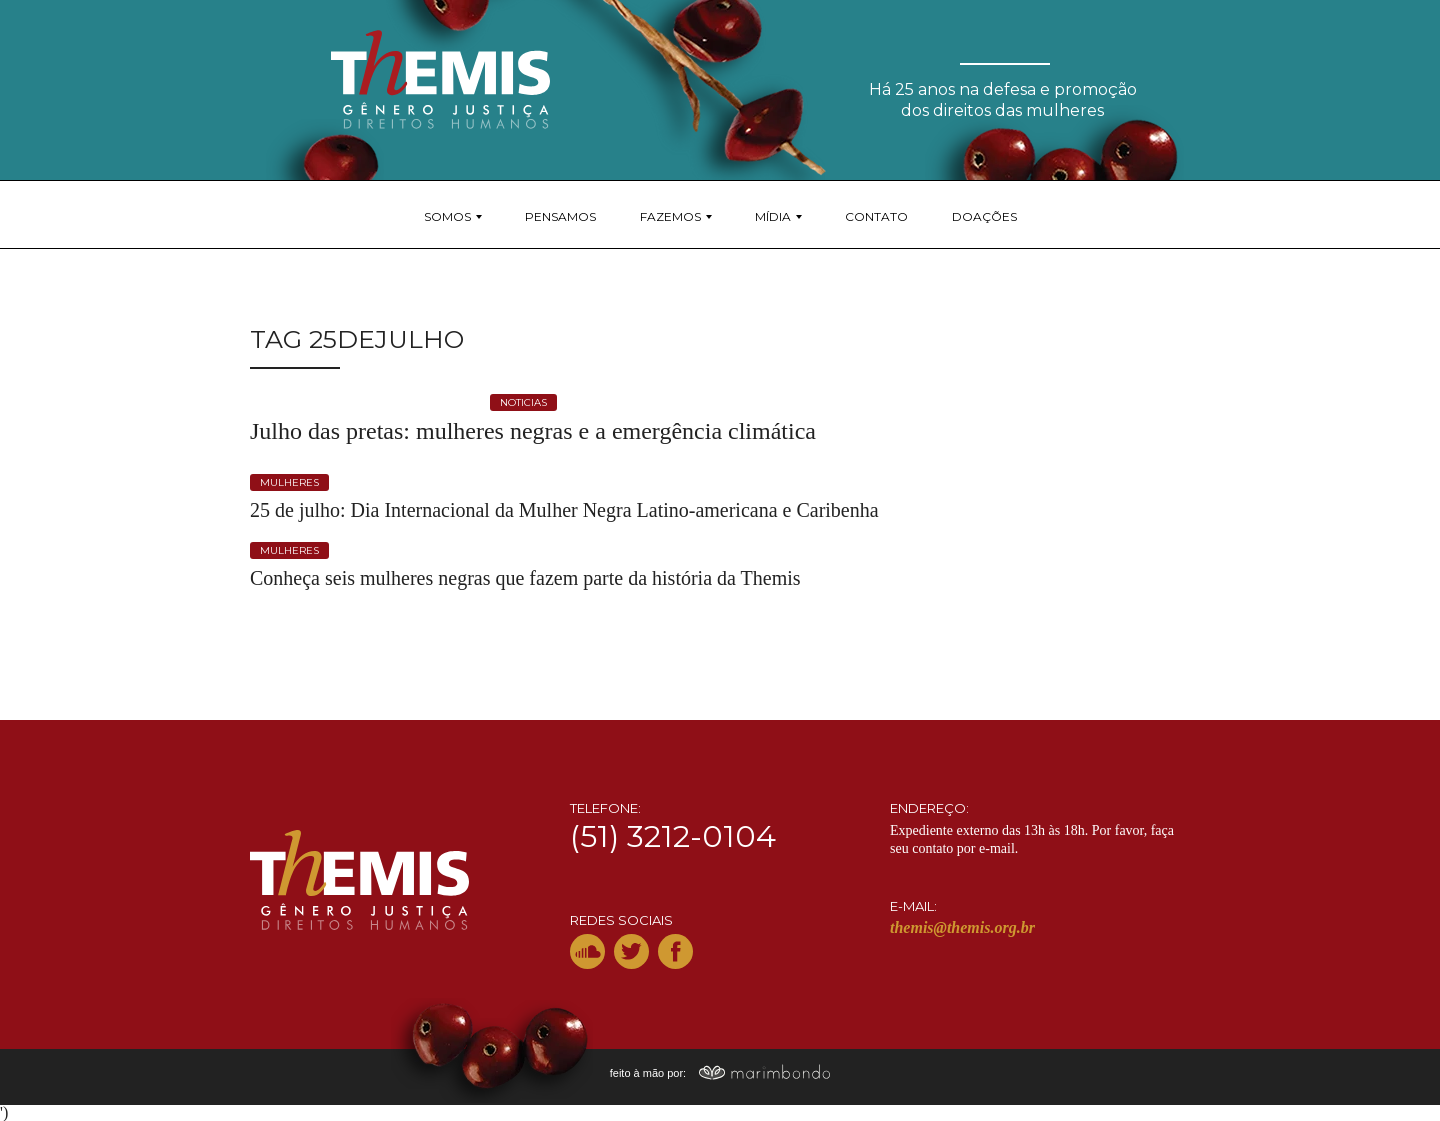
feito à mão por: (720, 1073)
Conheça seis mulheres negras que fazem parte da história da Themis (525, 578)
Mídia (773, 216)
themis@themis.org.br (962, 927)
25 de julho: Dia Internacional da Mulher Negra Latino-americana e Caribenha (564, 510)
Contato (876, 216)
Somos (447, 216)
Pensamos (560, 216)
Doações (984, 216)
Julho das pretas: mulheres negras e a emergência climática (533, 431)
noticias (523, 402)
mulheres (289, 482)
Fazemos (670, 216)
